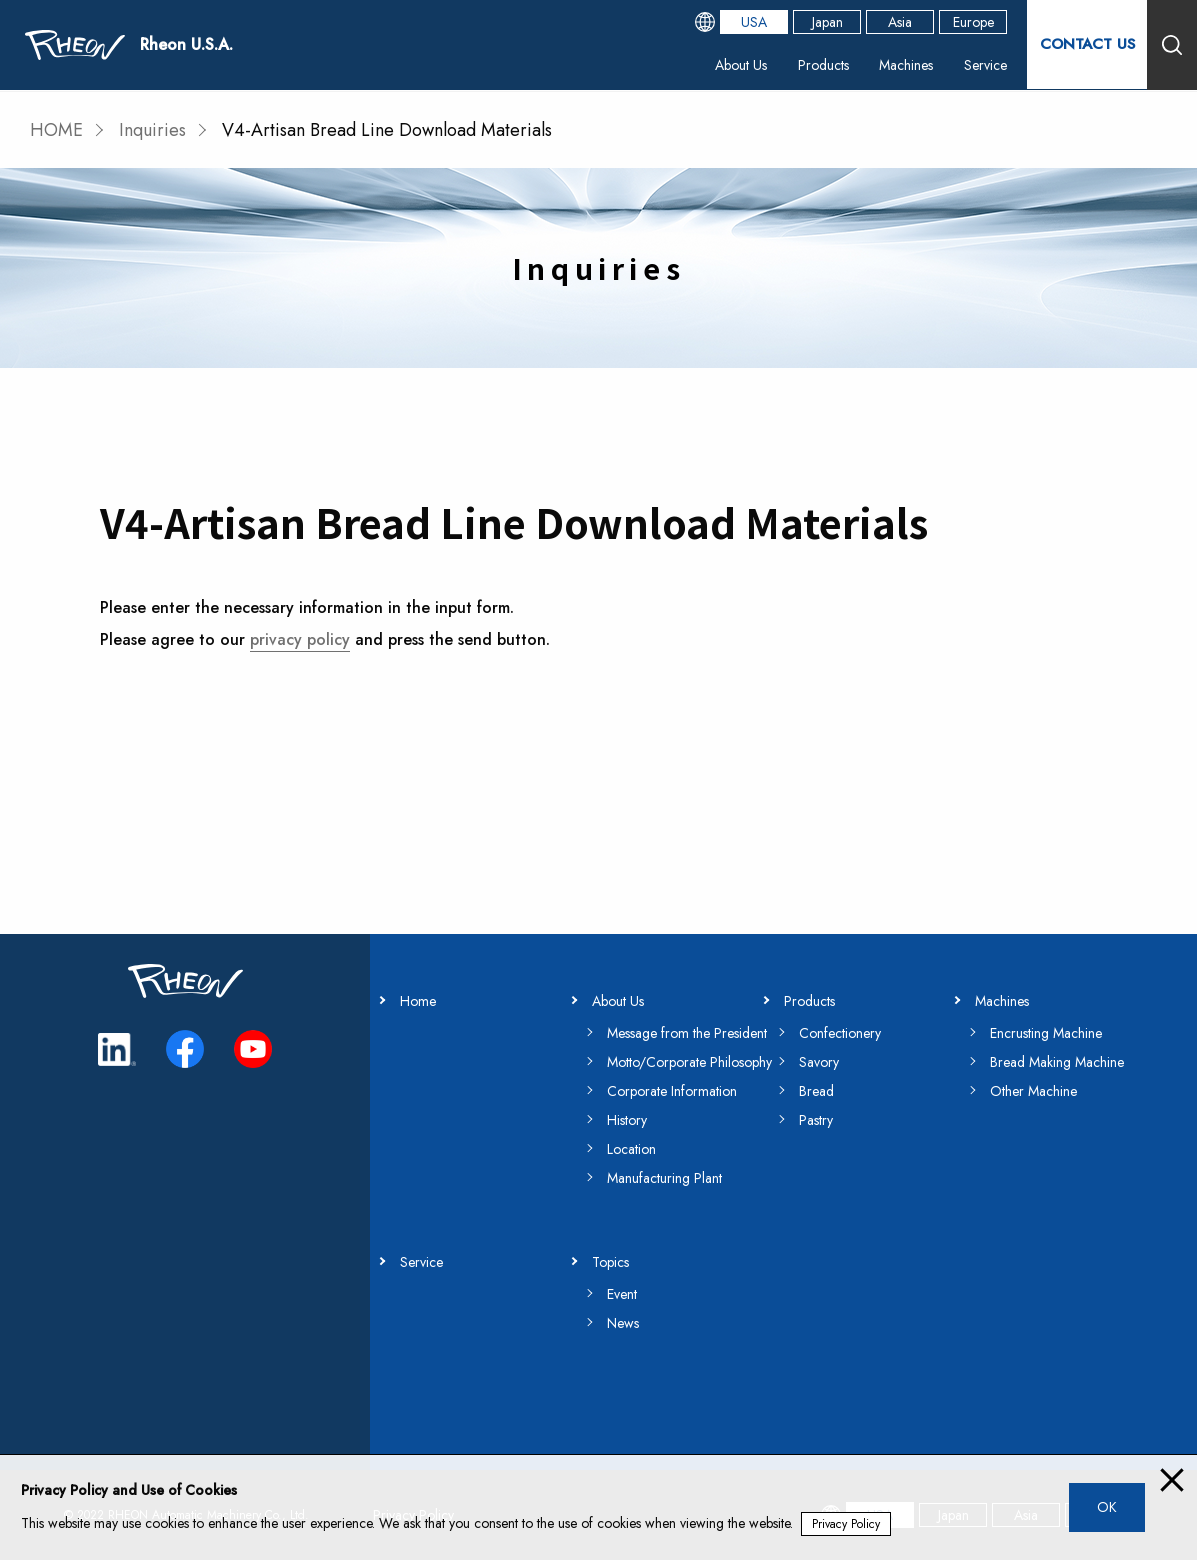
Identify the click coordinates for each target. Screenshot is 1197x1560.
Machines (906, 65)
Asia (900, 22)
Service (985, 65)
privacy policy (300, 639)
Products (823, 65)
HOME (56, 130)
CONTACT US (1087, 44)
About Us (741, 65)
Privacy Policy (846, 1524)
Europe (973, 22)
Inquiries (152, 130)
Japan (827, 22)
